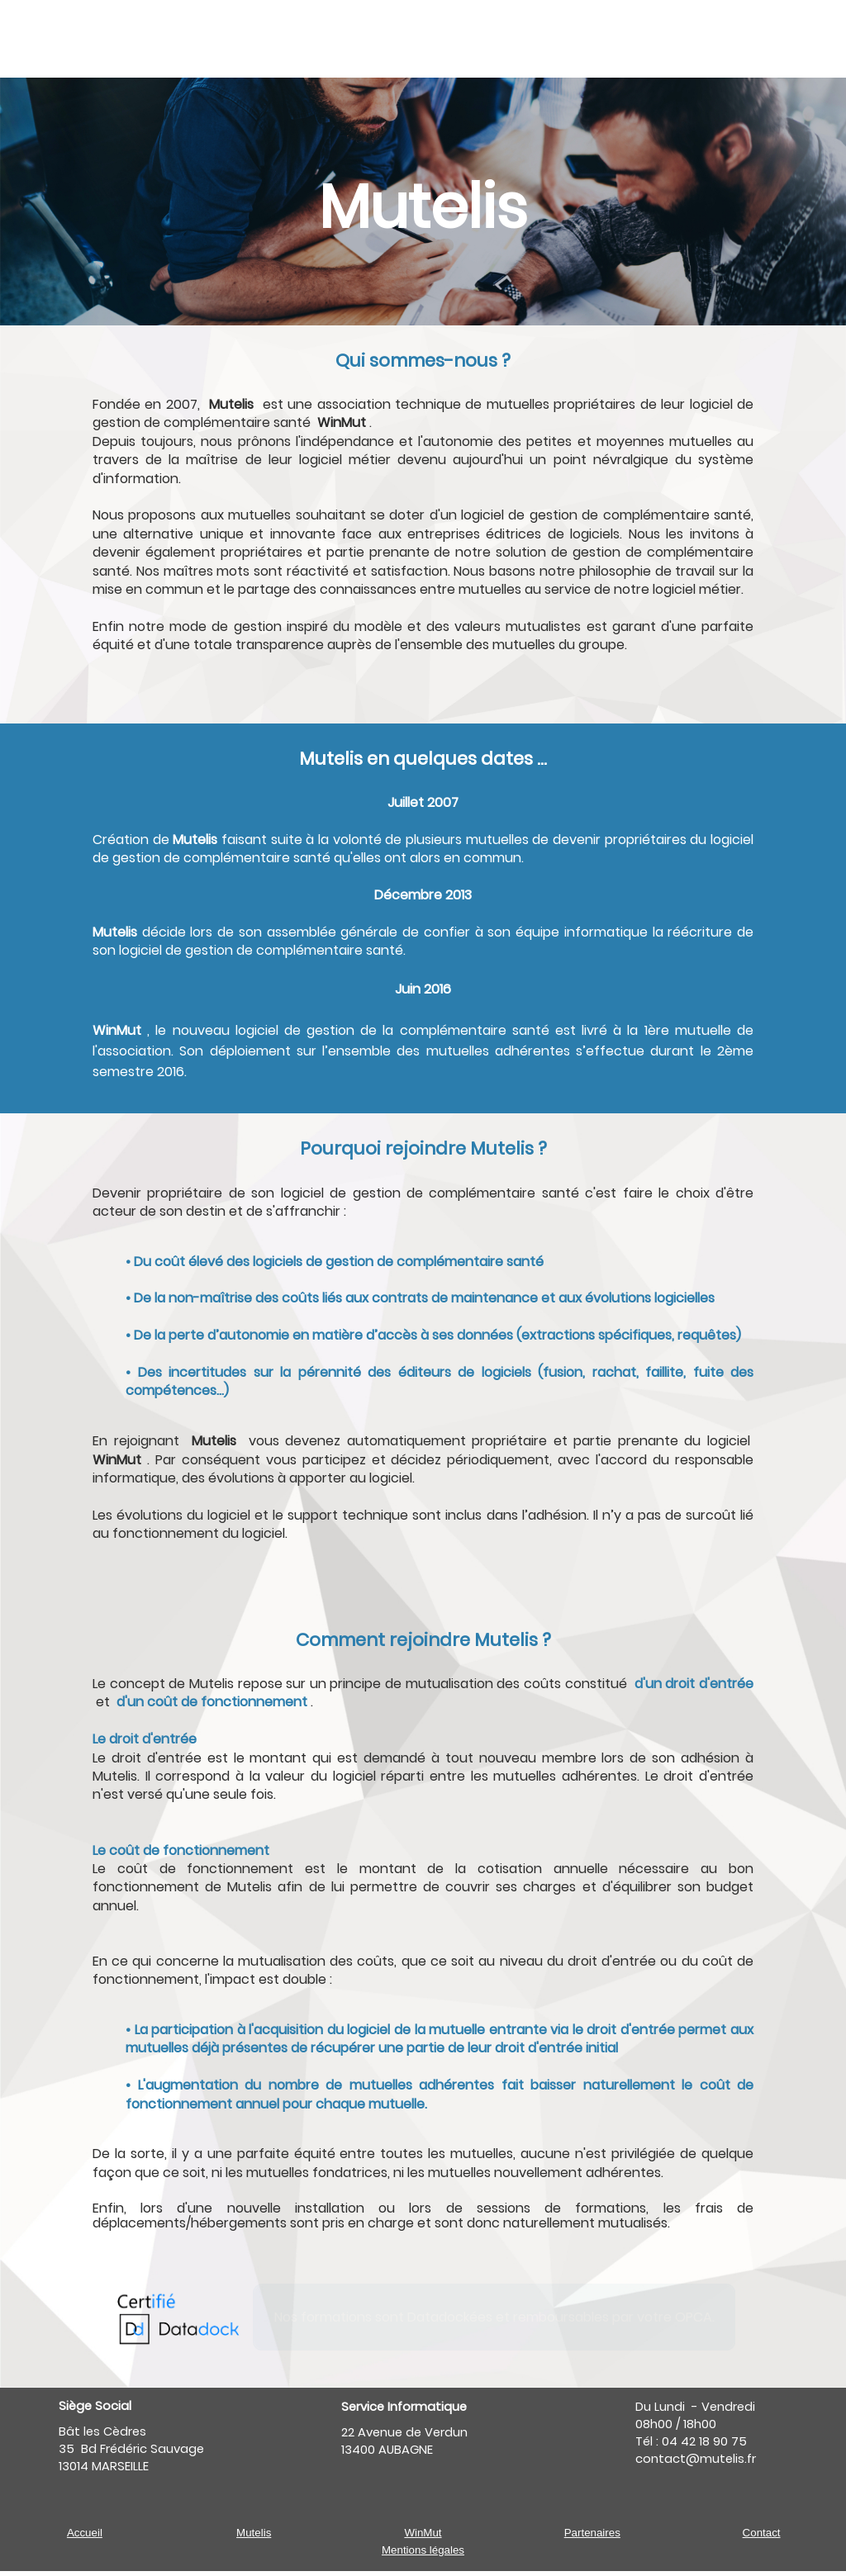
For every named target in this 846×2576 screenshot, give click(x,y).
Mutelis (253, 2532)
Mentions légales (423, 2550)
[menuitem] (224, 38)
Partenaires (592, 2532)
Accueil (84, 2532)
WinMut (422, 2532)
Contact (762, 2532)
